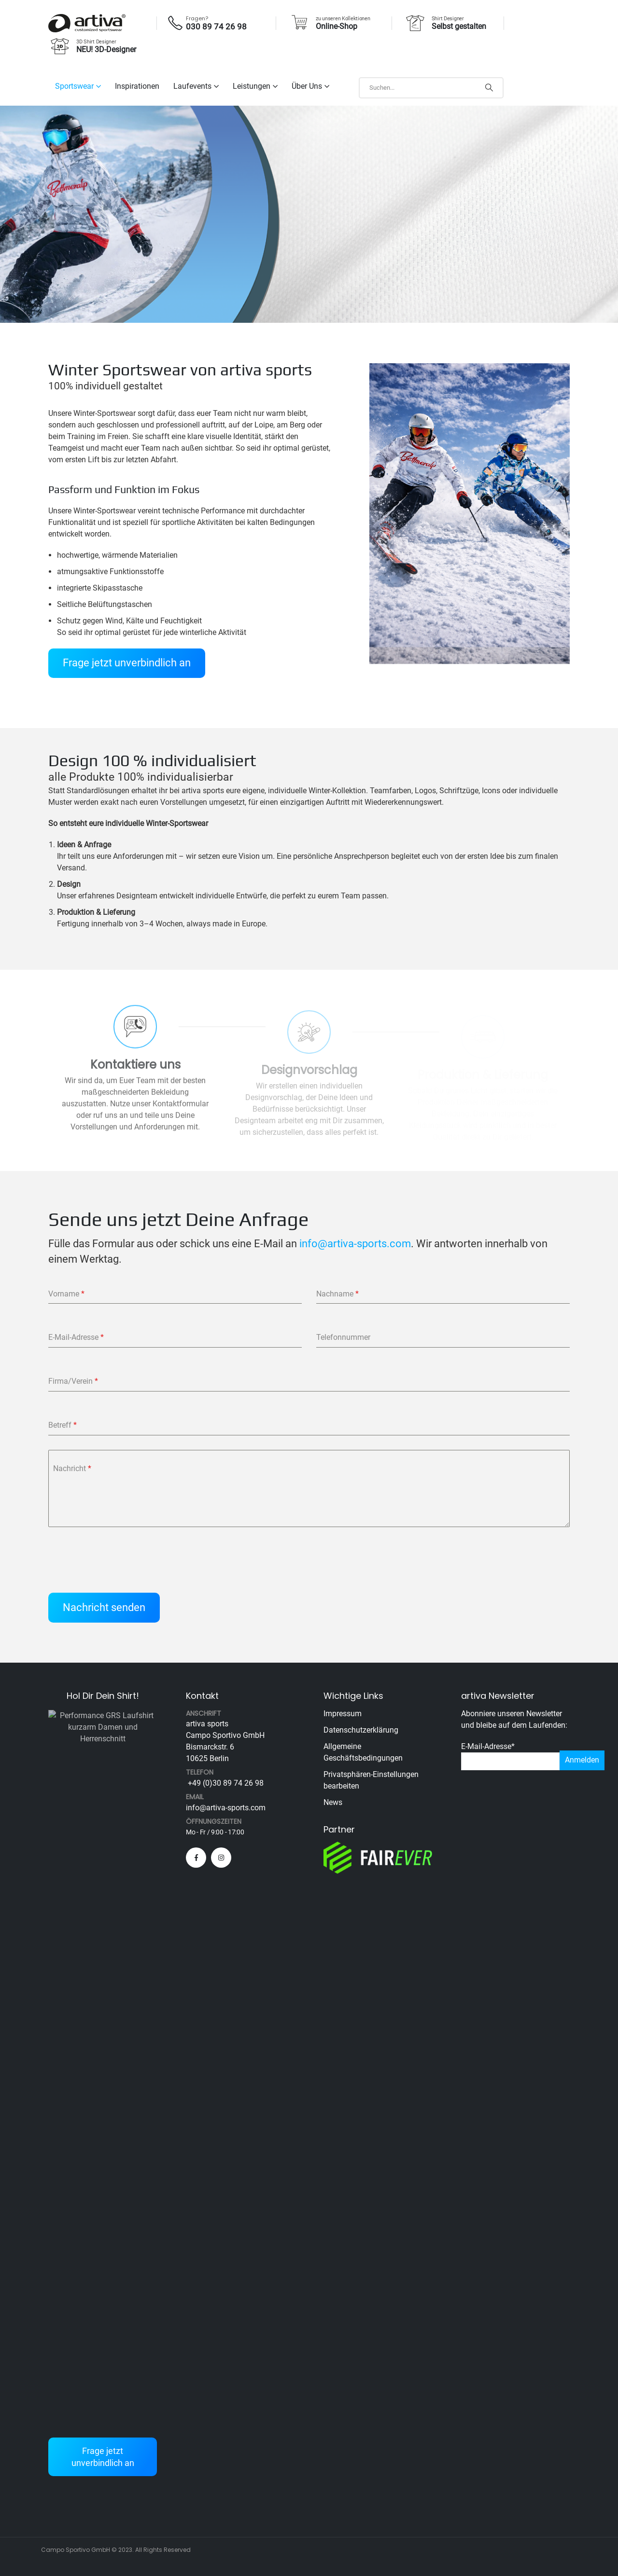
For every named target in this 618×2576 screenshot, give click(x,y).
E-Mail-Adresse (488, 1746)
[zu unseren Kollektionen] (329, 23)
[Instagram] (221, 1857)
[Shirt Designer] (445, 23)
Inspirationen (137, 86)
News (332, 1802)
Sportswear (74, 86)
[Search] (489, 87)
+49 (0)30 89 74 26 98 (225, 1783)
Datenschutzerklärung (360, 1730)
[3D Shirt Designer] (92, 46)
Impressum (342, 1713)
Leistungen (251, 86)
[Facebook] (196, 1857)
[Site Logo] (87, 23)
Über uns (307, 86)
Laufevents (192, 86)
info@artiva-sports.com (355, 1243)
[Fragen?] (210, 23)
